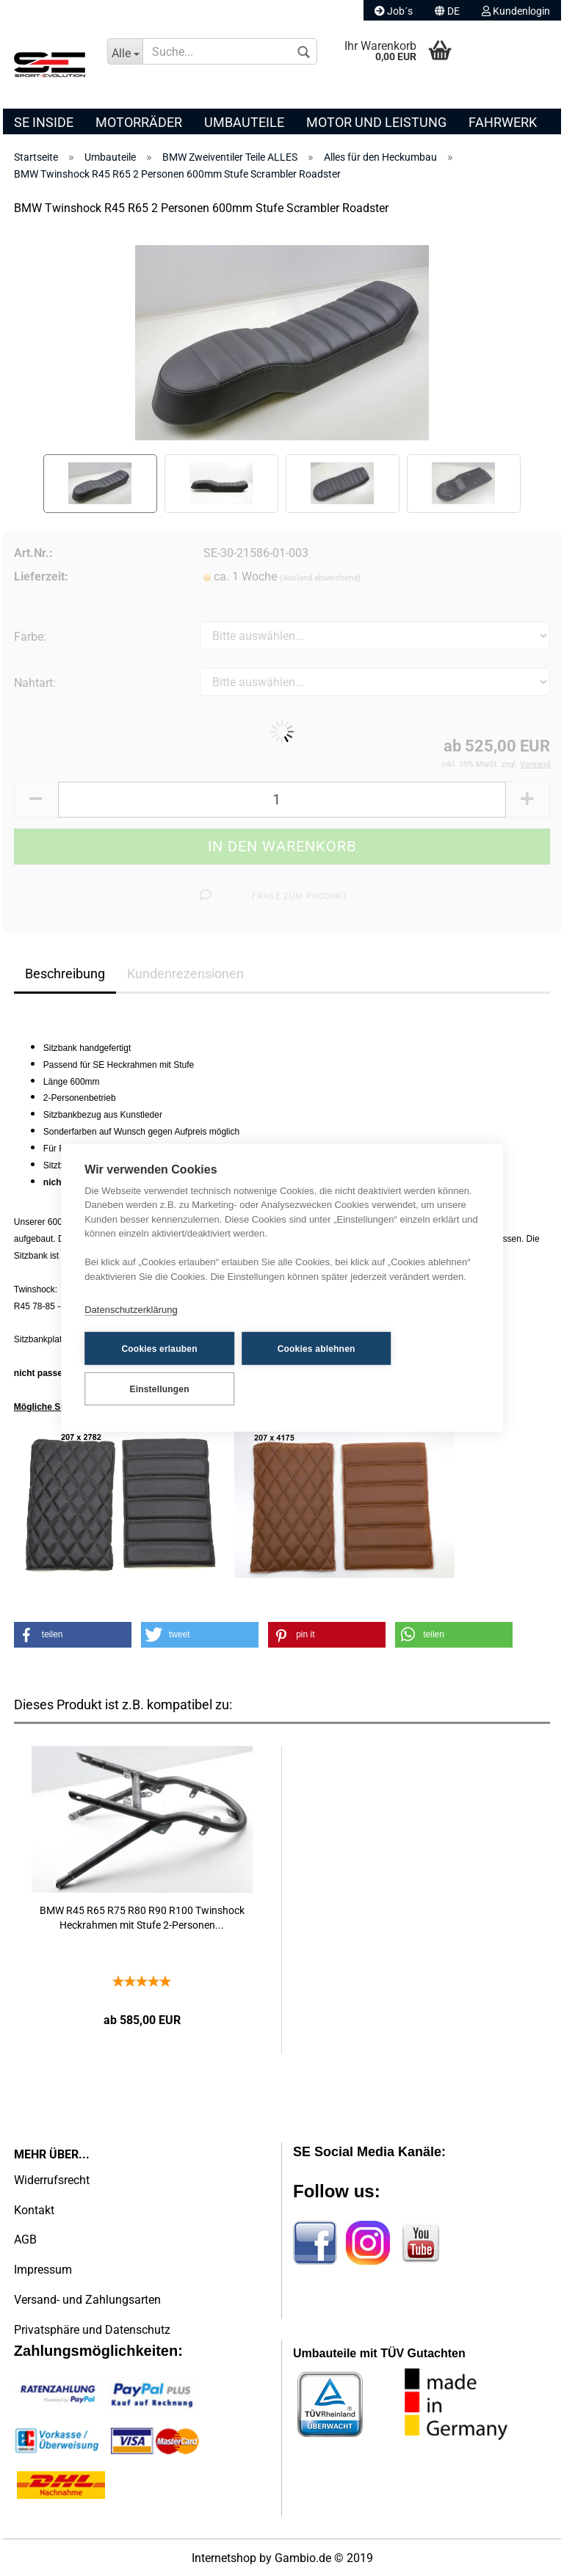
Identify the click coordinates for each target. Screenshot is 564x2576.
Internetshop (224, 2558)
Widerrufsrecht (52, 2180)
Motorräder (138, 122)
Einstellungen (157, 1389)
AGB (25, 2239)
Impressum (43, 2270)
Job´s (394, 11)
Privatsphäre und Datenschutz (92, 2330)
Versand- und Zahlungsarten (87, 2300)
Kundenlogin (516, 11)
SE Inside (43, 122)
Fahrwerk (503, 122)
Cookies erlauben (157, 1349)
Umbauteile (244, 122)
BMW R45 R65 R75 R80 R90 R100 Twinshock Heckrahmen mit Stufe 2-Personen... (142, 1917)
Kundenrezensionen (185, 973)
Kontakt (34, 2210)
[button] (72, 1635)
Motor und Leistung (376, 122)
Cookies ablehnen (308, 1349)
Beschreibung (65, 973)
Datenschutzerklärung (130, 1309)
